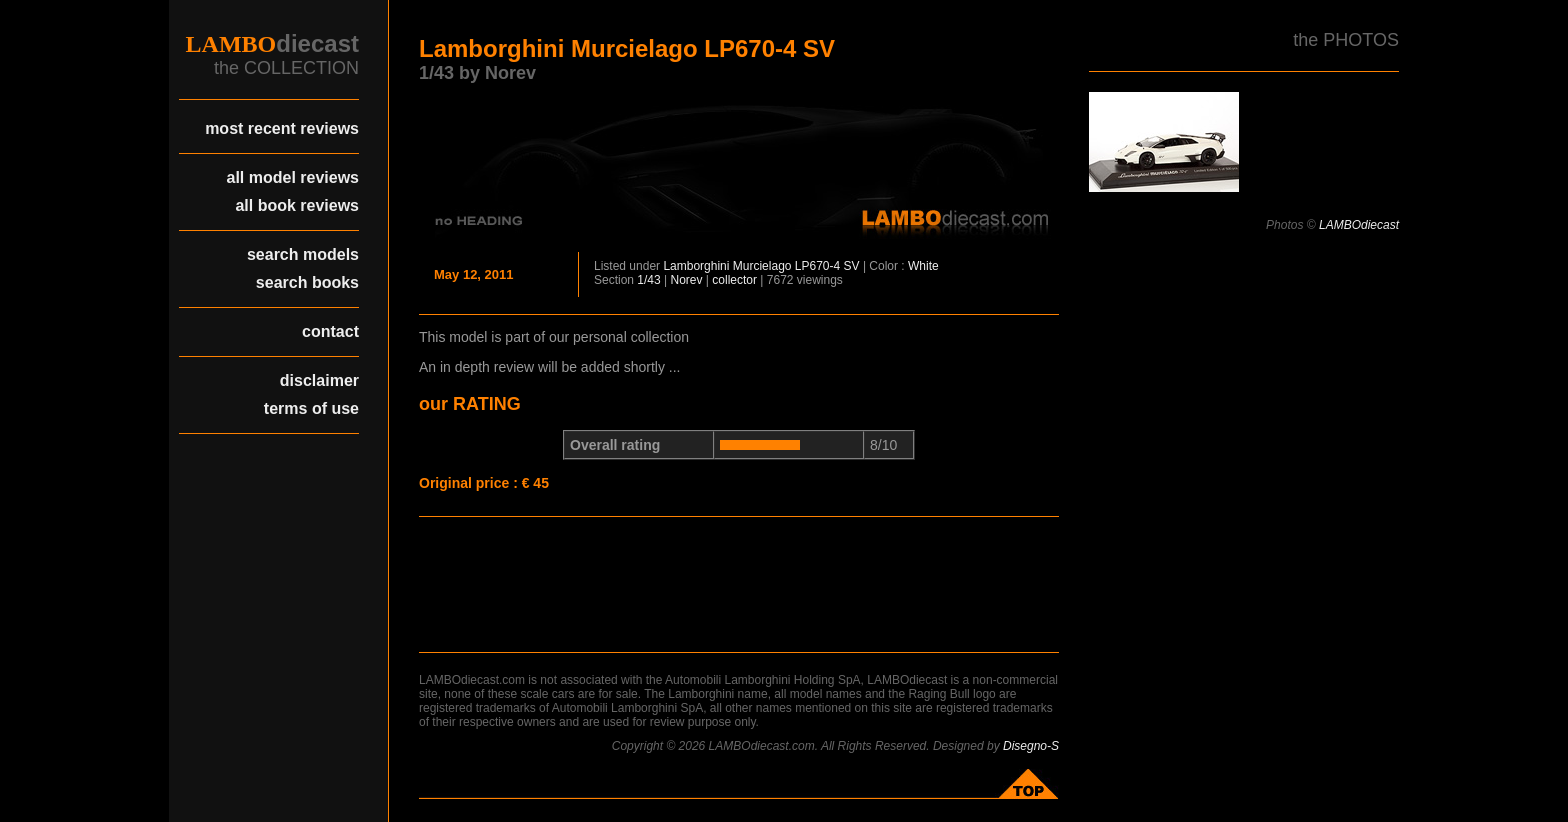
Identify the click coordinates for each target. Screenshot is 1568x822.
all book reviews (297, 205)
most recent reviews (282, 128)
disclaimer (319, 380)
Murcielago (762, 266)
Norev (687, 280)
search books (307, 282)
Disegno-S (1031, 746)
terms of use (311, 408)
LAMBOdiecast (1359, 225)
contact (330, 331)
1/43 (648, 280)
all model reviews (292, 177)
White (923, 266)
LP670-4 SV (827, 266)
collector (734, 280)
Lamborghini (696, 266)
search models (303, 254)
